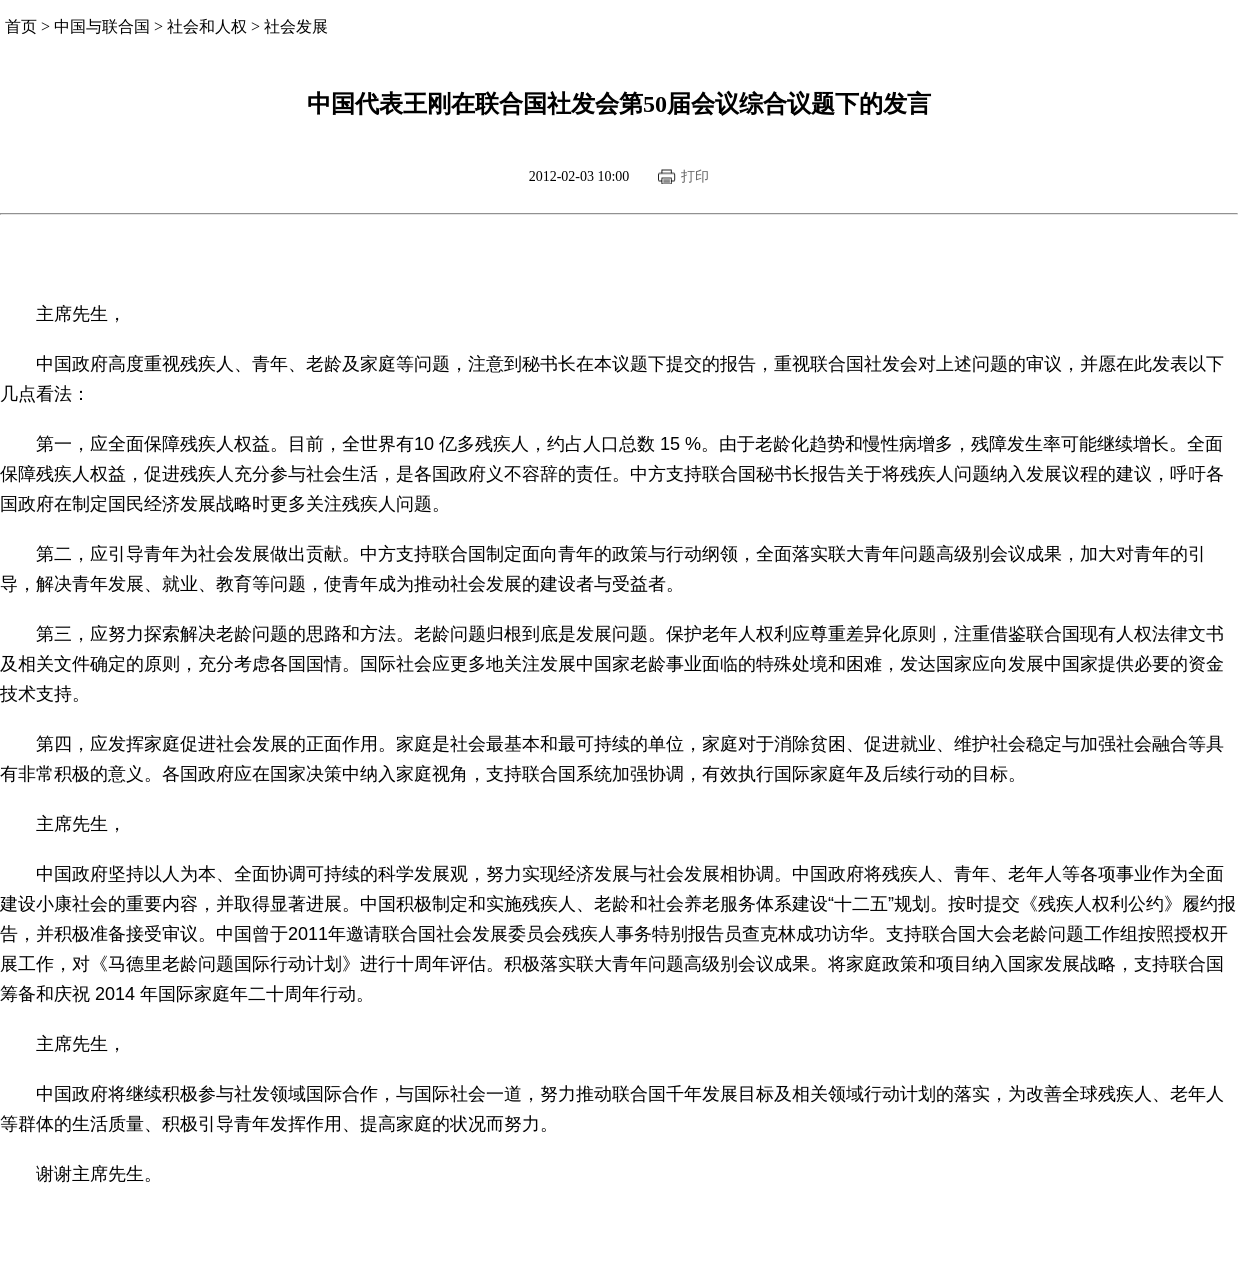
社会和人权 (207, 26)
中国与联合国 (102, 26)
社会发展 (296, 26)
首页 (21, 26)
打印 (695, 176)
